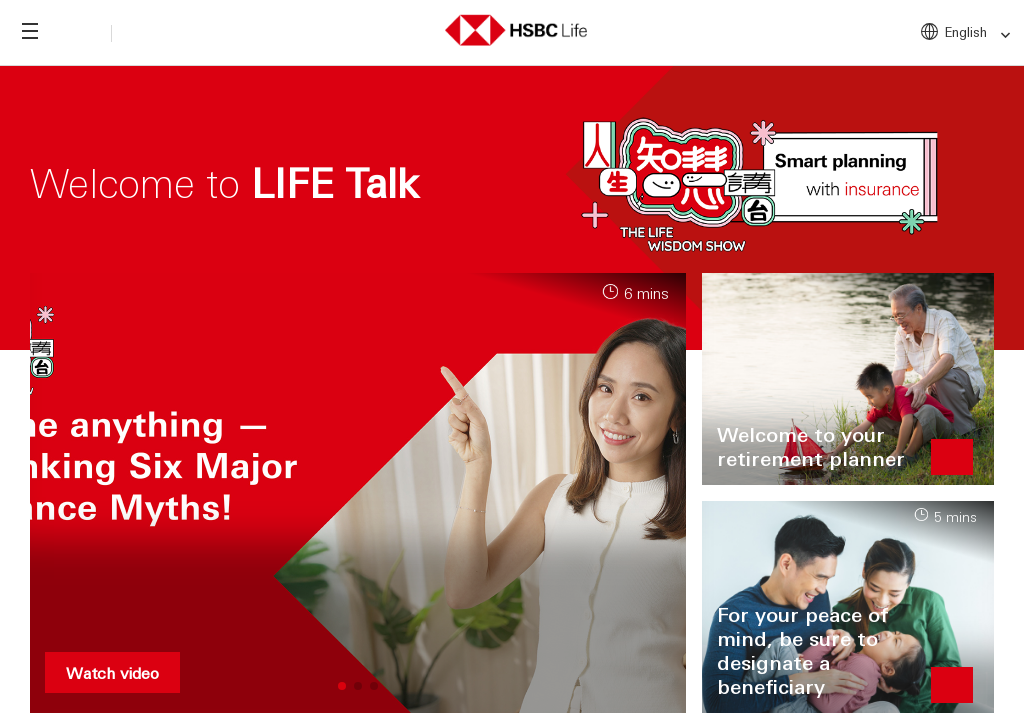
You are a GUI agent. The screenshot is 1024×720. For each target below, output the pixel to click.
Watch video (112, 672)
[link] (999, 35)
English (978, 32)
